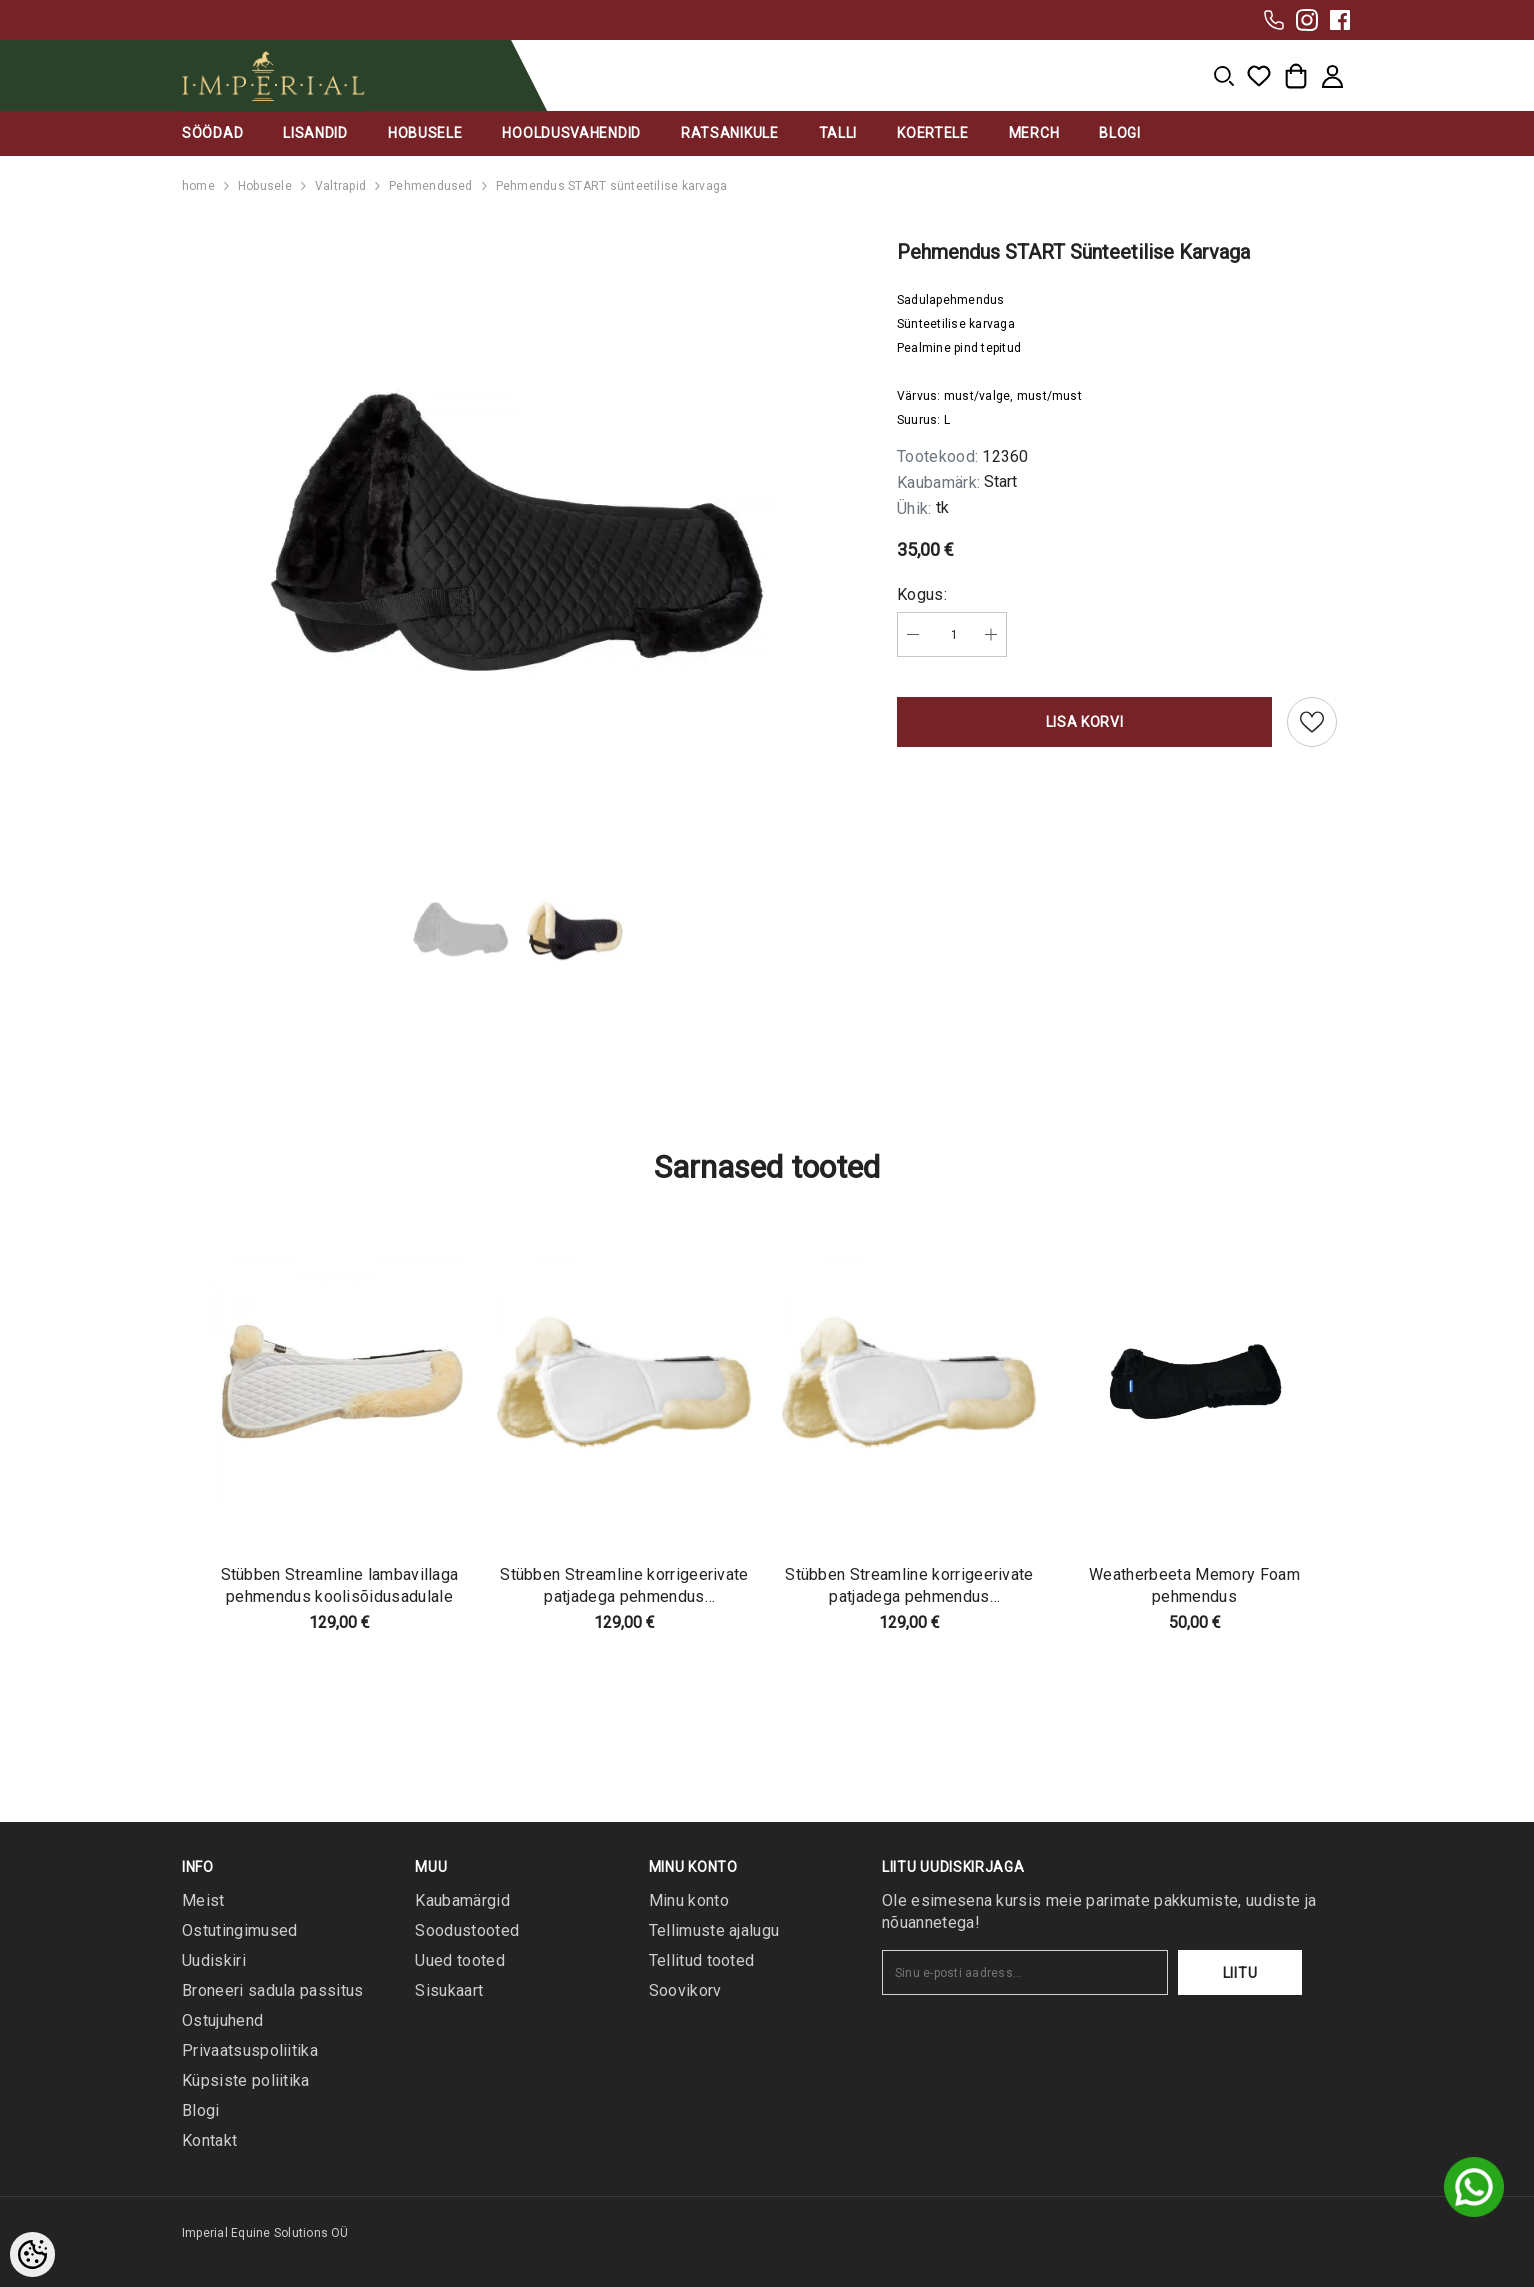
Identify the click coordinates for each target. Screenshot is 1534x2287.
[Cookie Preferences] (32, 2254)
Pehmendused (431, 186)
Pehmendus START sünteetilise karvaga (612, 186)
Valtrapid (340, 186)
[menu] (1224, 76)
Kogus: (922, 594)
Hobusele (265, 186)
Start (1000, 481)
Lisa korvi (1085, 722)
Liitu (1240, 1973)
